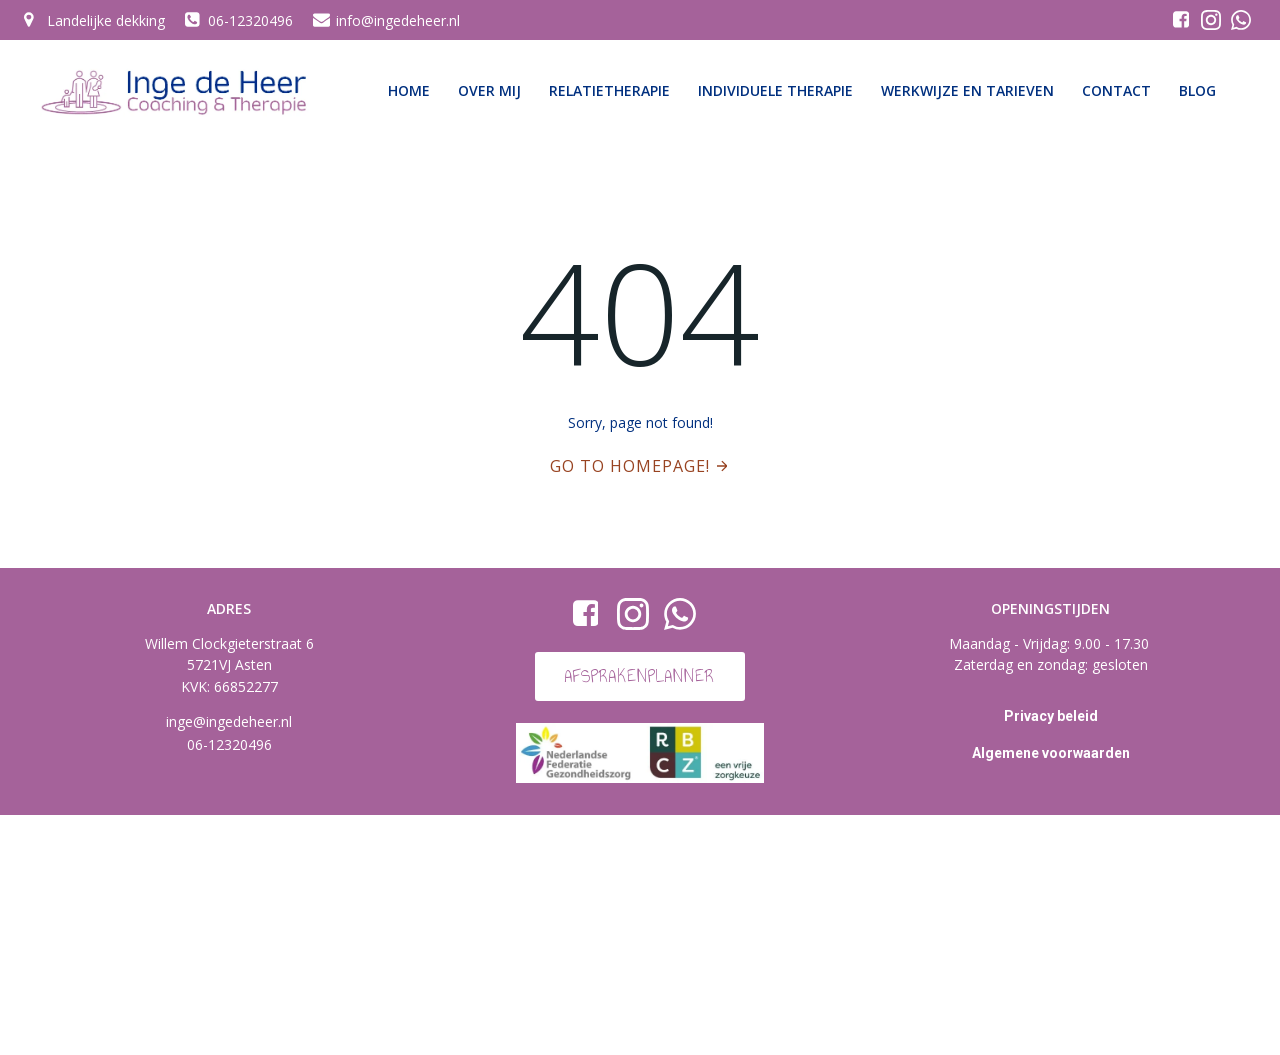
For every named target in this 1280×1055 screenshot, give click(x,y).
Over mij (489, 90)
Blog (1197, 90)
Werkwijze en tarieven (967, 90)
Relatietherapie (609, 90)
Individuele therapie (775, 90)
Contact (1116, 90)
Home (409, 90)
